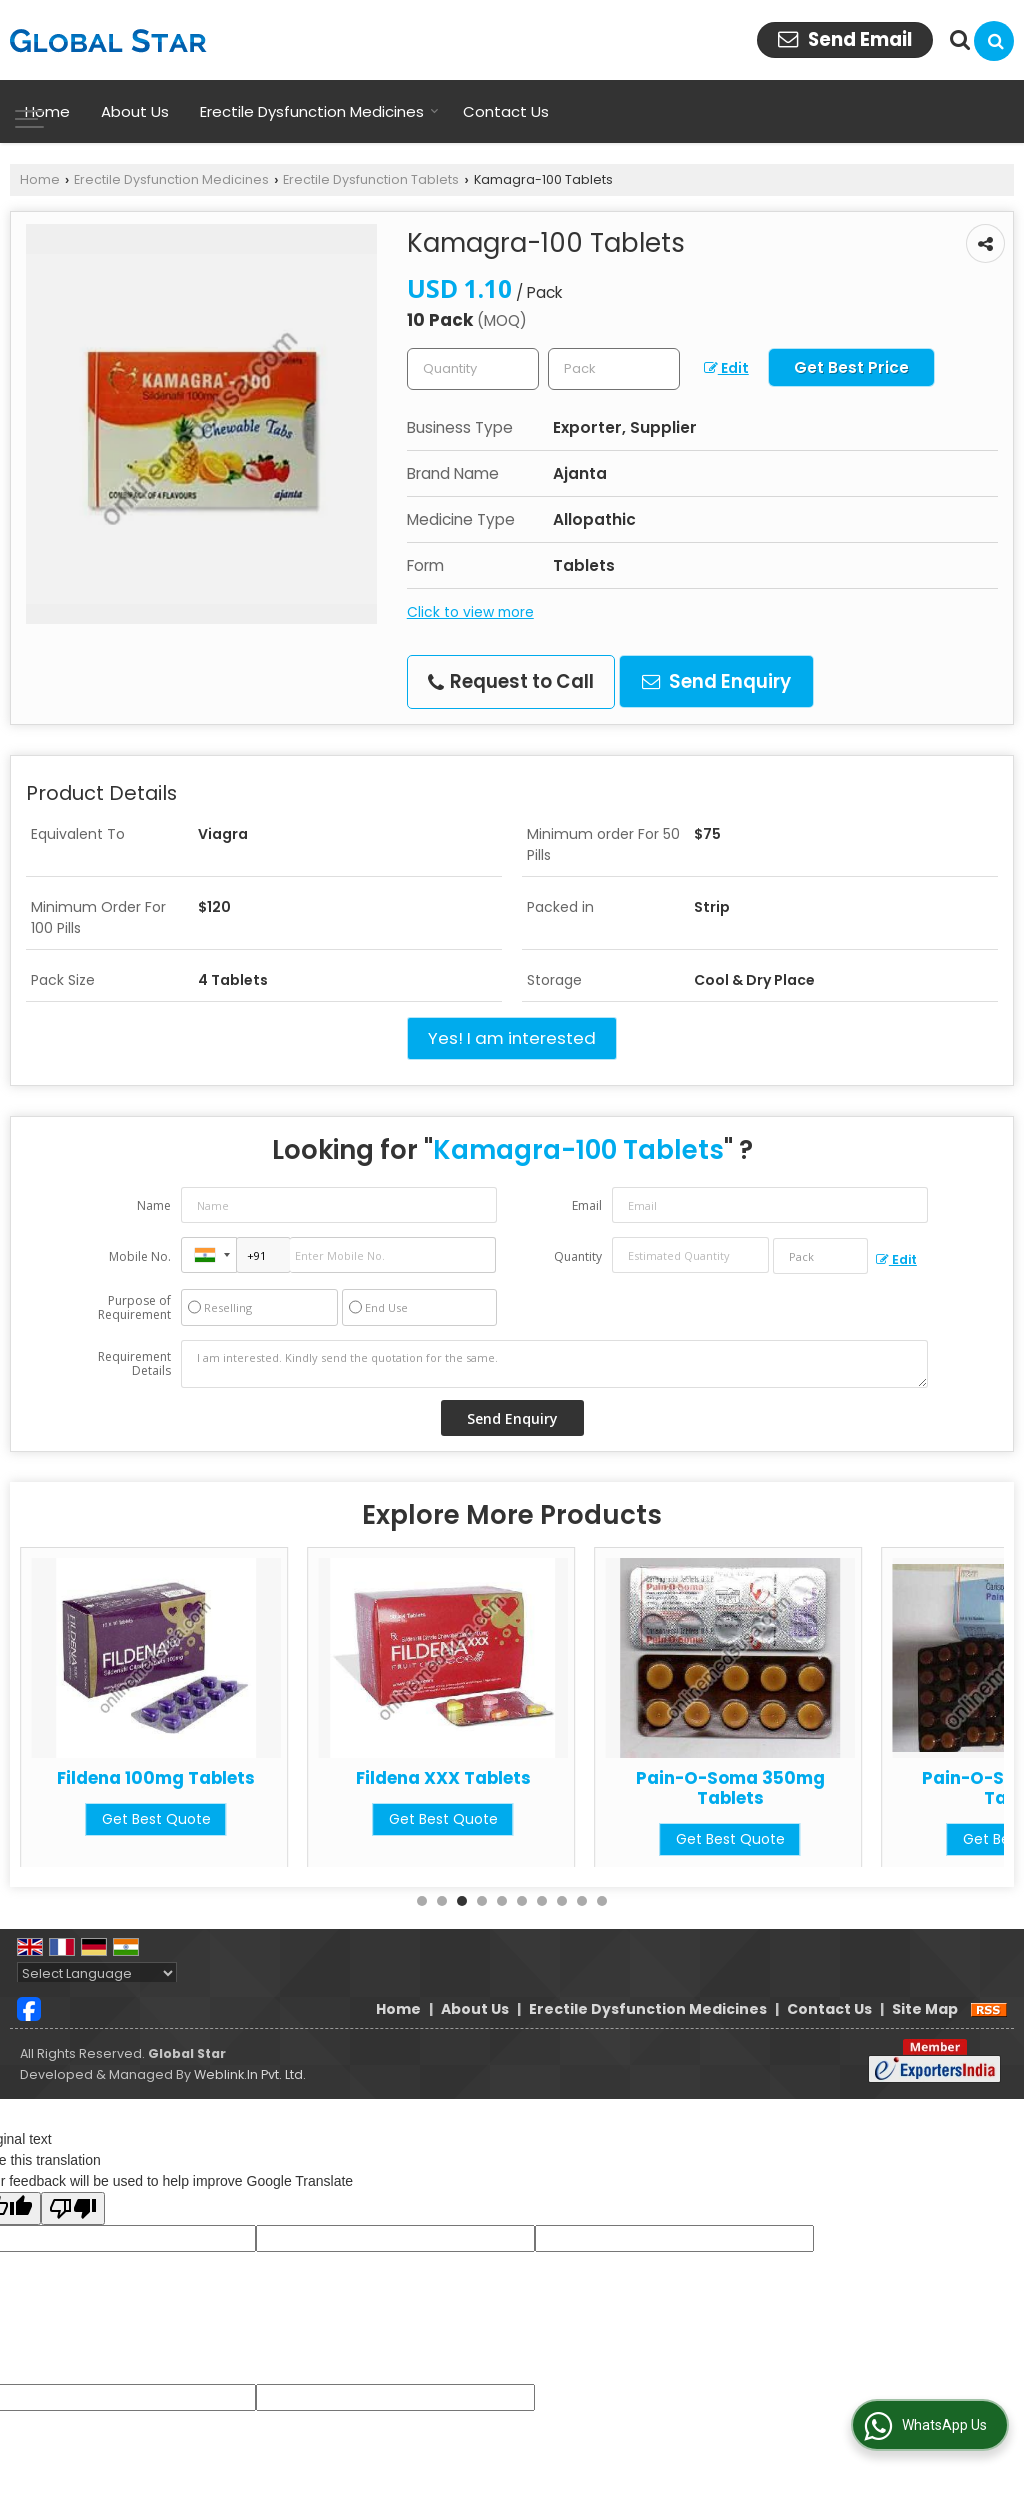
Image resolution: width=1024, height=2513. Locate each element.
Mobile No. (140, 1256)
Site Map (925, 2009)
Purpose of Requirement (134, 1308)
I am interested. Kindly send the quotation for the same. (554, 1364)
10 (602, 1901)
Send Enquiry (716, 681)
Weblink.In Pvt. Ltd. (250, 2074)
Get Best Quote (156, 1839)
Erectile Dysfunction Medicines (319, 111)
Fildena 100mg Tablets (443, 1778)
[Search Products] (957, 40)
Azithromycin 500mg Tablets (156, 1788)
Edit (726, 368)
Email (587, 1205)
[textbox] (614, 369)
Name (154, 1205)
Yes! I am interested (512, 1038)
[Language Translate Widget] (97, 1973)
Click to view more (470, 612)
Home (47, 111)
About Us (135, 111)
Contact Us (506, 111)
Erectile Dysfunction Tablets (371, 179)
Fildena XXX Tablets (730, 1778)
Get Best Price (851, 367)
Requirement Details (134, 1364)
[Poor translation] (73, 2208)
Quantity (578, 1256)
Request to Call (511, 681)
